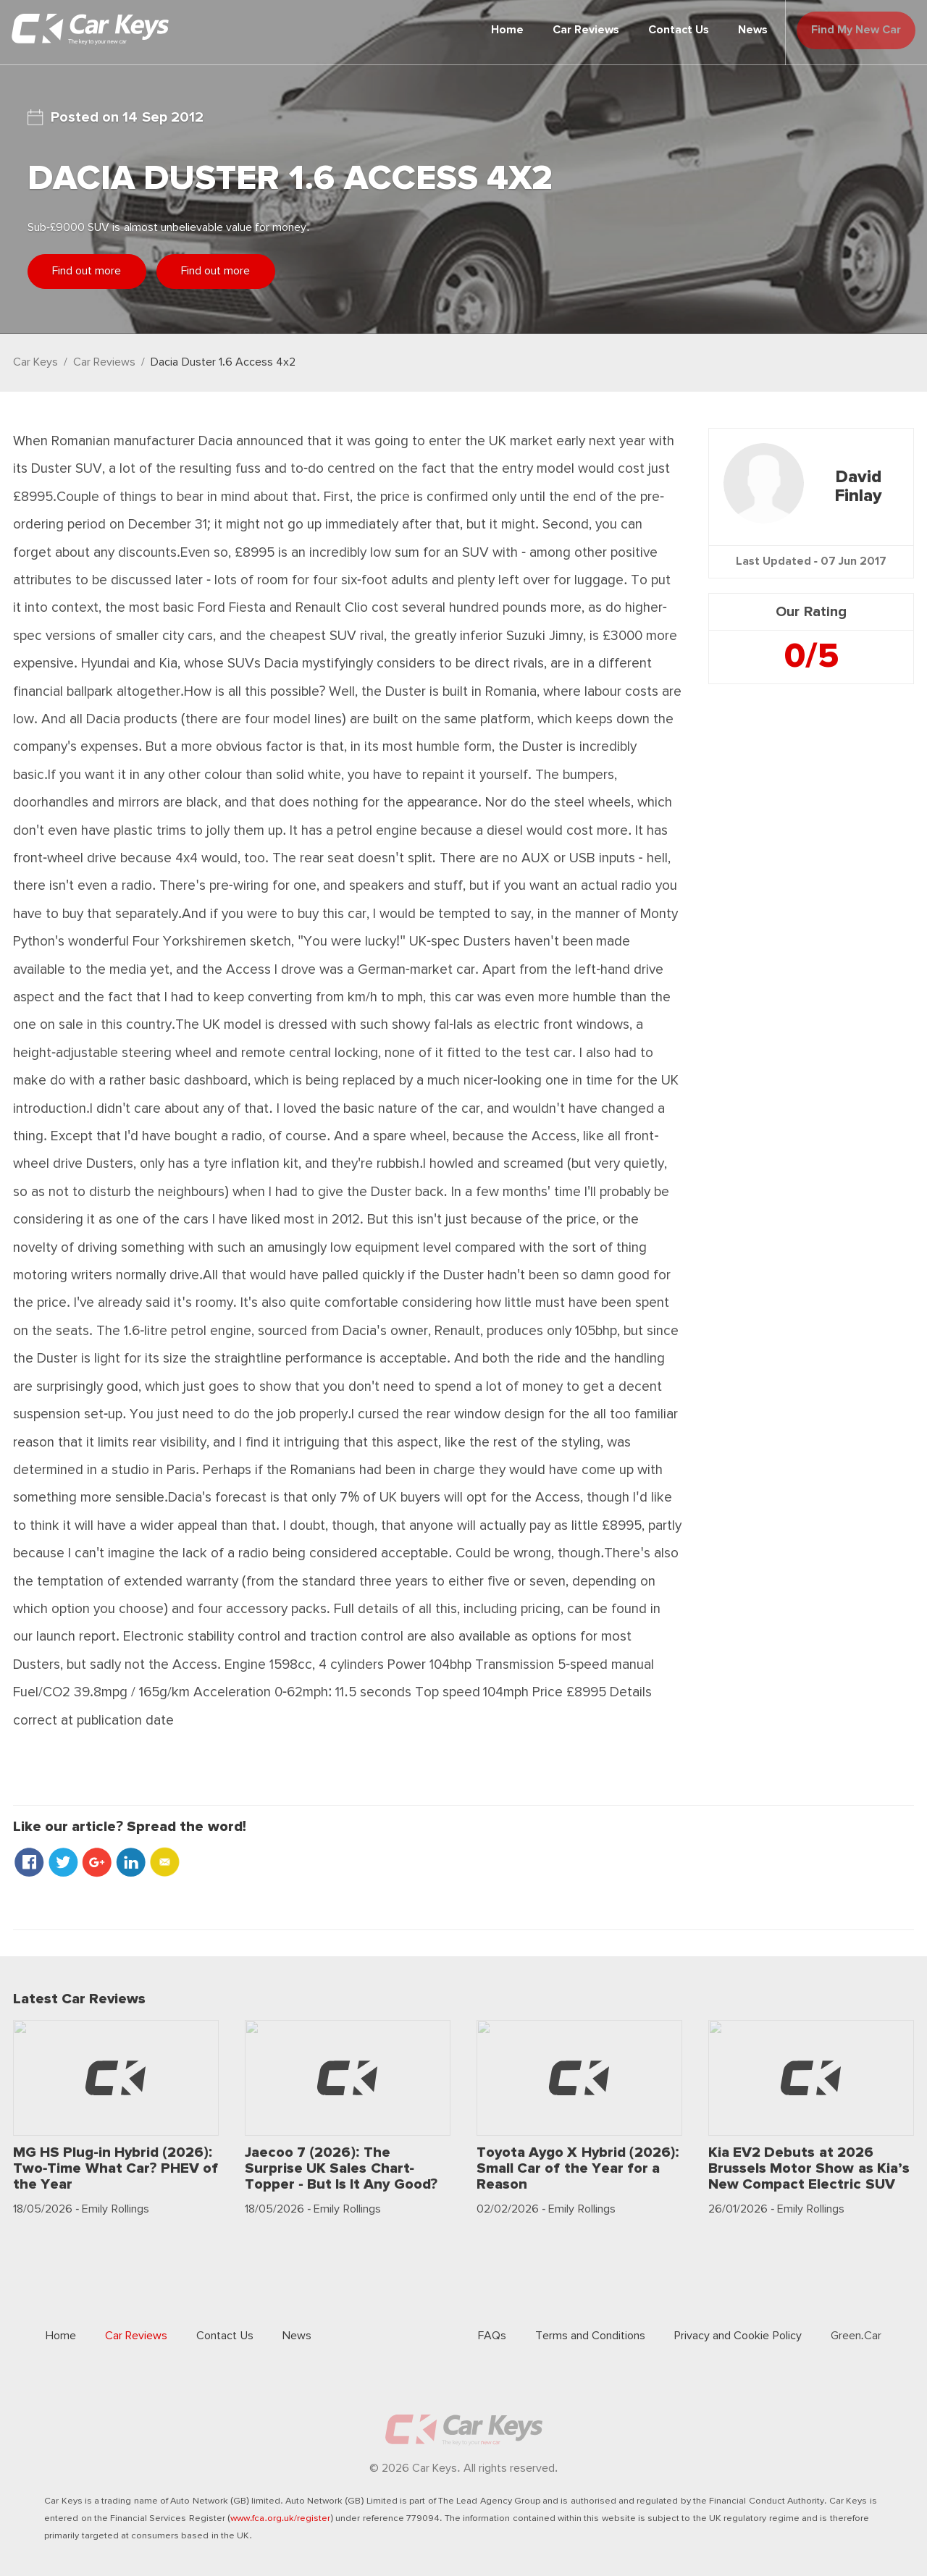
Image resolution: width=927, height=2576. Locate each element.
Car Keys (35, 362)
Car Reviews (567, 30)
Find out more (96, 271)
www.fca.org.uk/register (280, 2518)
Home (488, 30)
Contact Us (659, 30)
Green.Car (856, 2336)
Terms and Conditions (590, 2336)
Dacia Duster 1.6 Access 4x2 (223, 362)
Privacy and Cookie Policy (737, 2336)
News (734, 30)
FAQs (492, 2336)
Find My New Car (847, 30)
